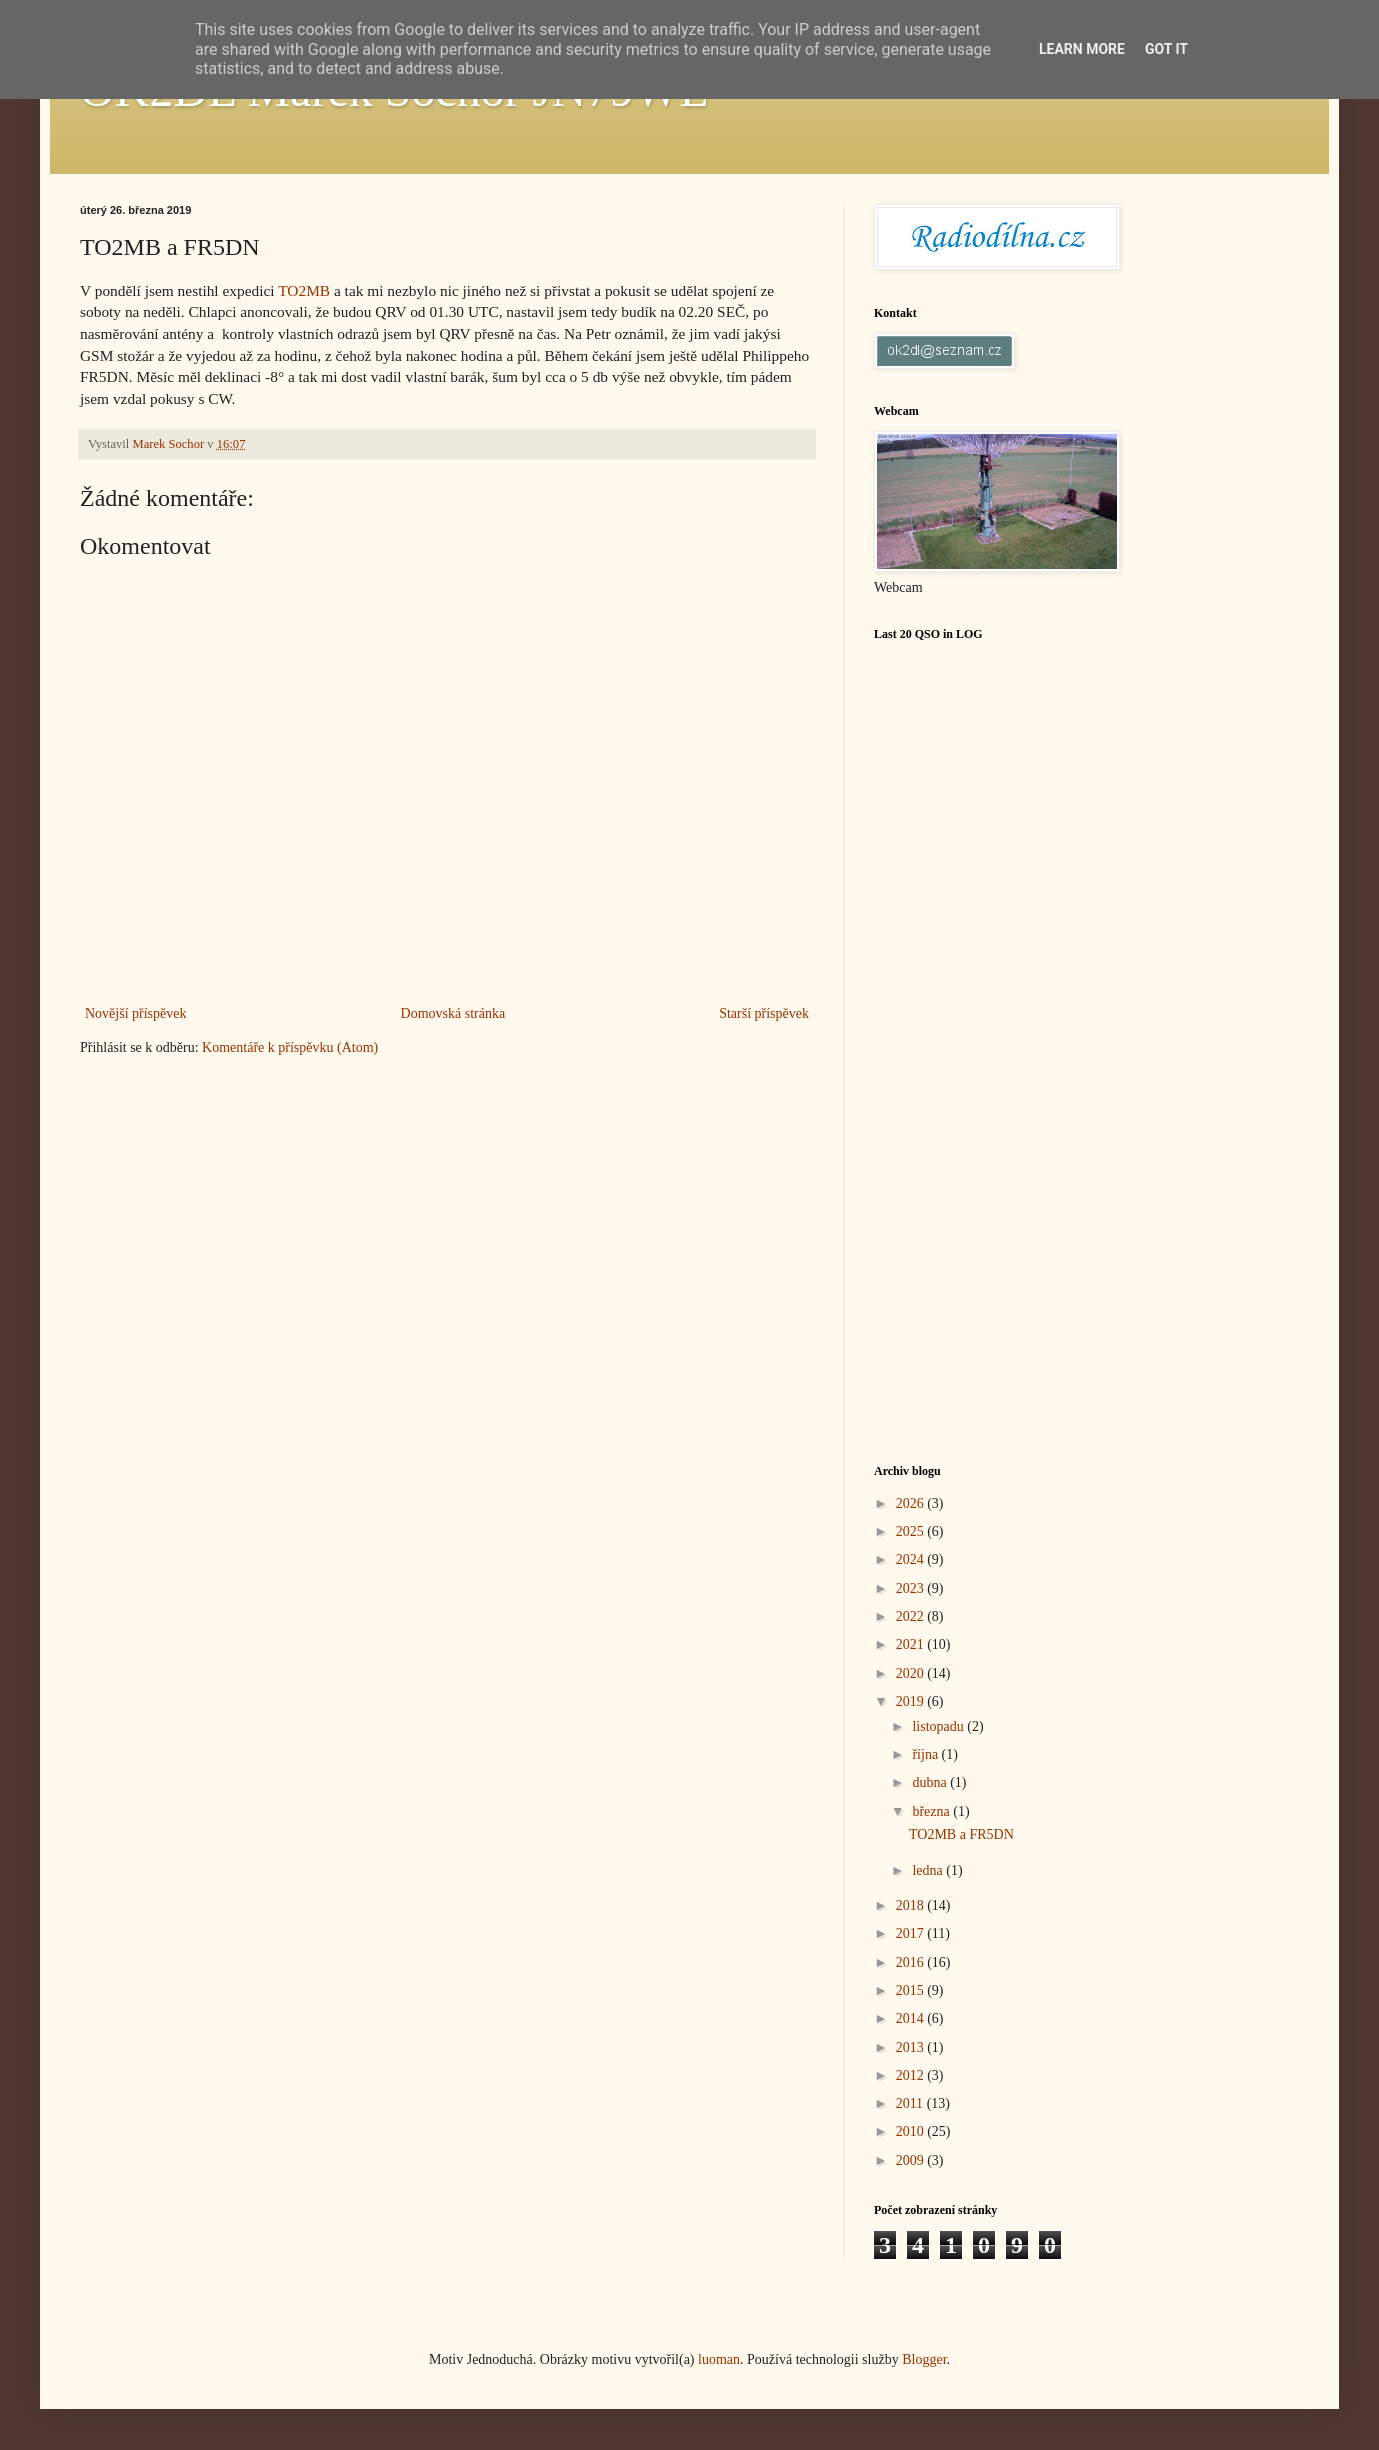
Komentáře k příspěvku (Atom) (290, 1047)
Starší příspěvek (764, 1013)
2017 (912, 1933)
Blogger (924, 2359)
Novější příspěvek (135, 1013)
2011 (911, 2103)
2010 (912, 2131)
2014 (912, 2018)
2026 (912, 1503)
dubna (931, 1782)
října (926, 1754)
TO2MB (304, 290)
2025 (912, 1531)
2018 (912, 1905)
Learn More (1082, 49)
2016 (912, 1962)
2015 (912, 1990)
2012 (912, 2075)
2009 (912, 2160)
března (932, 1811)
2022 (912, 1616)
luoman (719, 2359)
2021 (912, 1644)
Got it (1166, 49)
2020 (912, 1673)
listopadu (939, 1726)
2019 (912, 1701)
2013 (912, 2047)
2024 (912, 1559)
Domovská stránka (453, 1013)
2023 (912, 1588)
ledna (929, 1870)
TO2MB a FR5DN (961, 1834)
